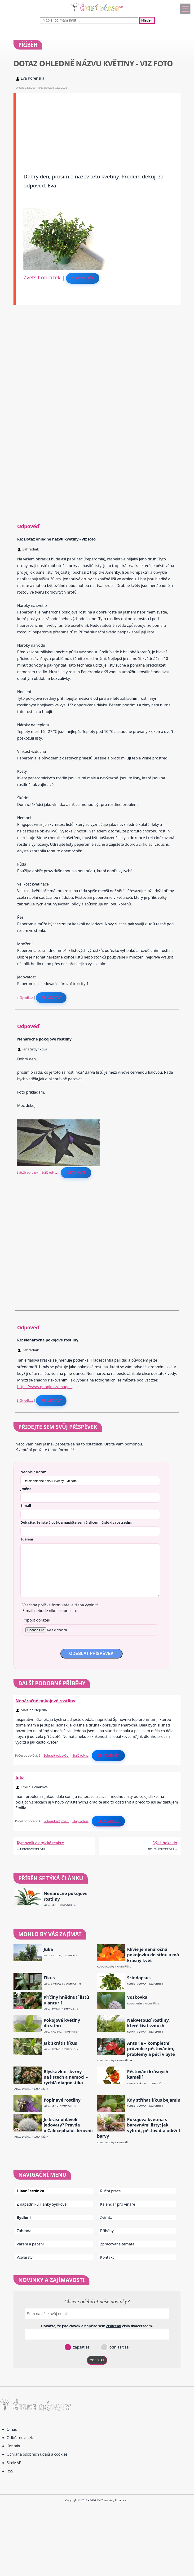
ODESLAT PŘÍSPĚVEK (91, 1653)
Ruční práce (110, 2191)
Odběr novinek (20, 2437)
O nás (12, 2429)
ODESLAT (97, 2360)
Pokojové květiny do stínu (62, 2022)
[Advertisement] (98, 126)
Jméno (25, 1488)
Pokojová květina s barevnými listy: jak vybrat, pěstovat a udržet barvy (139, 2128)
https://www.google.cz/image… (44, 1386)
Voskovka (137, 1997)
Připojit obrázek (36, 1620)
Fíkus (49, 1978)
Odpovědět (82, 278)
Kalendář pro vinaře (117, 2204)
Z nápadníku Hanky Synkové (41, 2204)
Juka (20, 1778)
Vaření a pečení (30, 2244)
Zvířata (106, 2217)
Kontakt (107, 2257)
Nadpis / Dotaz (33, 1471)
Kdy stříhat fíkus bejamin (153, 2100)
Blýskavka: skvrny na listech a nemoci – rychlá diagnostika (66, 2077)
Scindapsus (139, 1978)
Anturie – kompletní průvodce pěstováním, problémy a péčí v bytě (151, 2048)
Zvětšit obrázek (41, 277)
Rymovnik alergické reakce (40, 1842)
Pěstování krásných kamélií (147, 2074)
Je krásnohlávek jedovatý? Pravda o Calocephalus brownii (68, 2125)
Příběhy (107, 2230)
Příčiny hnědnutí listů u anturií (66, 1999)
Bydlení (24, 2217)
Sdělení (26, 1539)
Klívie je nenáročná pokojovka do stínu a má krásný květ (153, 1955)
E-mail (25, 1505)
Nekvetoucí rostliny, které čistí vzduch (148, 2022)
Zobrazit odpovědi (56, 1755)
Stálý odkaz (25, 997)
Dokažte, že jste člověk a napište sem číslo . (76, 1522)
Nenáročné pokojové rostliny (45, 1701)
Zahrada (24, 2230)
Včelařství (25, 2257)
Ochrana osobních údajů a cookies (37, 2454)
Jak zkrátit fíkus (60, 2043)
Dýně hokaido (165, 1842)
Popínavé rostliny (62, 2100)
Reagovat (51, 998)
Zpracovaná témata (117, 2244)
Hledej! (147, 20)
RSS (10, 2471)
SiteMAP (14, 2462)
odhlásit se (118, 2347)
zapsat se (80, 2347)
